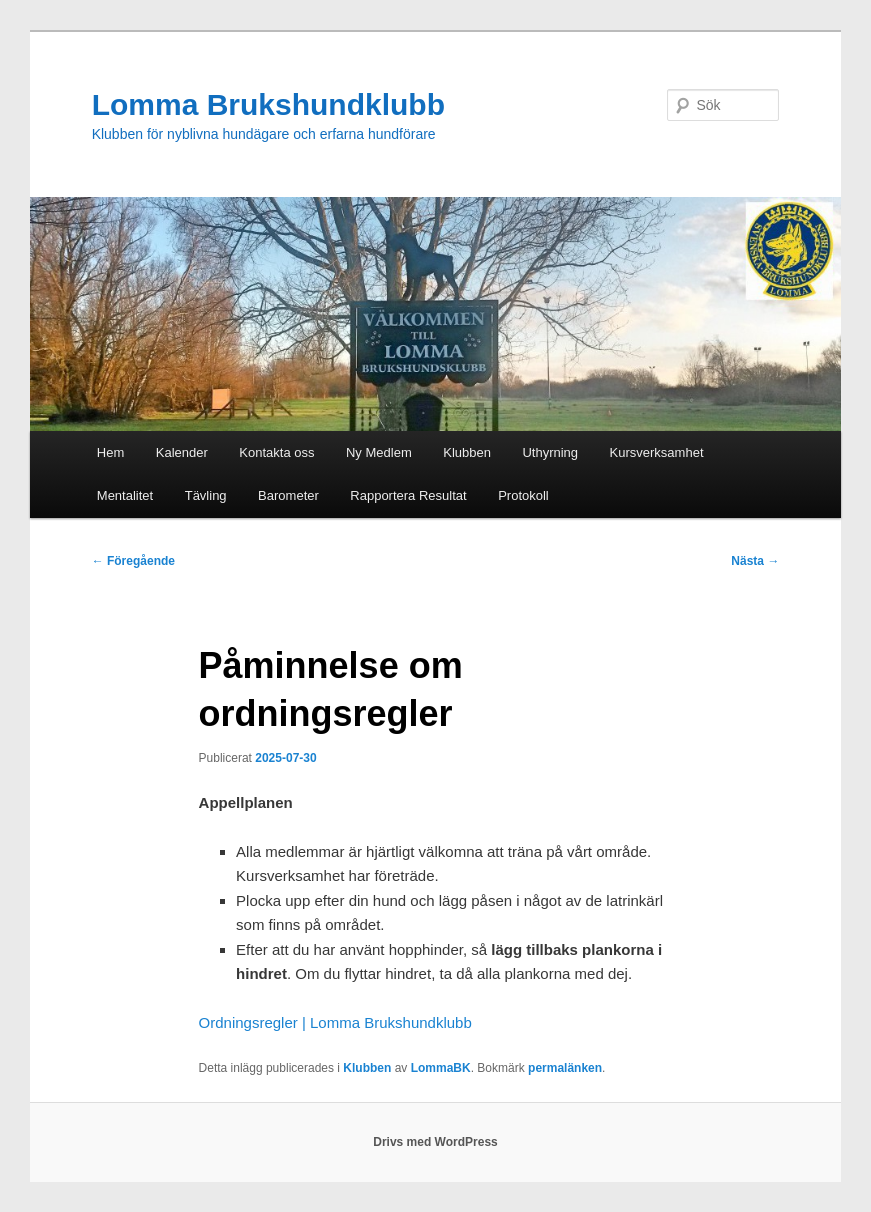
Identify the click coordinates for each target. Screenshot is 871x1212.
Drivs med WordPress (435, 1142)
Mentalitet (125, 495)
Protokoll (523, 495)
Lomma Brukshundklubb (268, 104)
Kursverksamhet (657, 452)
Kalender (182, 452)
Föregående (133, 561)
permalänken (565, 1068)
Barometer (288, 495)
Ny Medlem (379, 452)
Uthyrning (550, 452)
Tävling (206, 495)
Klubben (467, 452)
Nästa (755, 561)
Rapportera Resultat (408, 495)
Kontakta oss (276, 452)
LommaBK (441, 1068)
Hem (110, 452)
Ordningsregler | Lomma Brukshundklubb (335, 1022)
